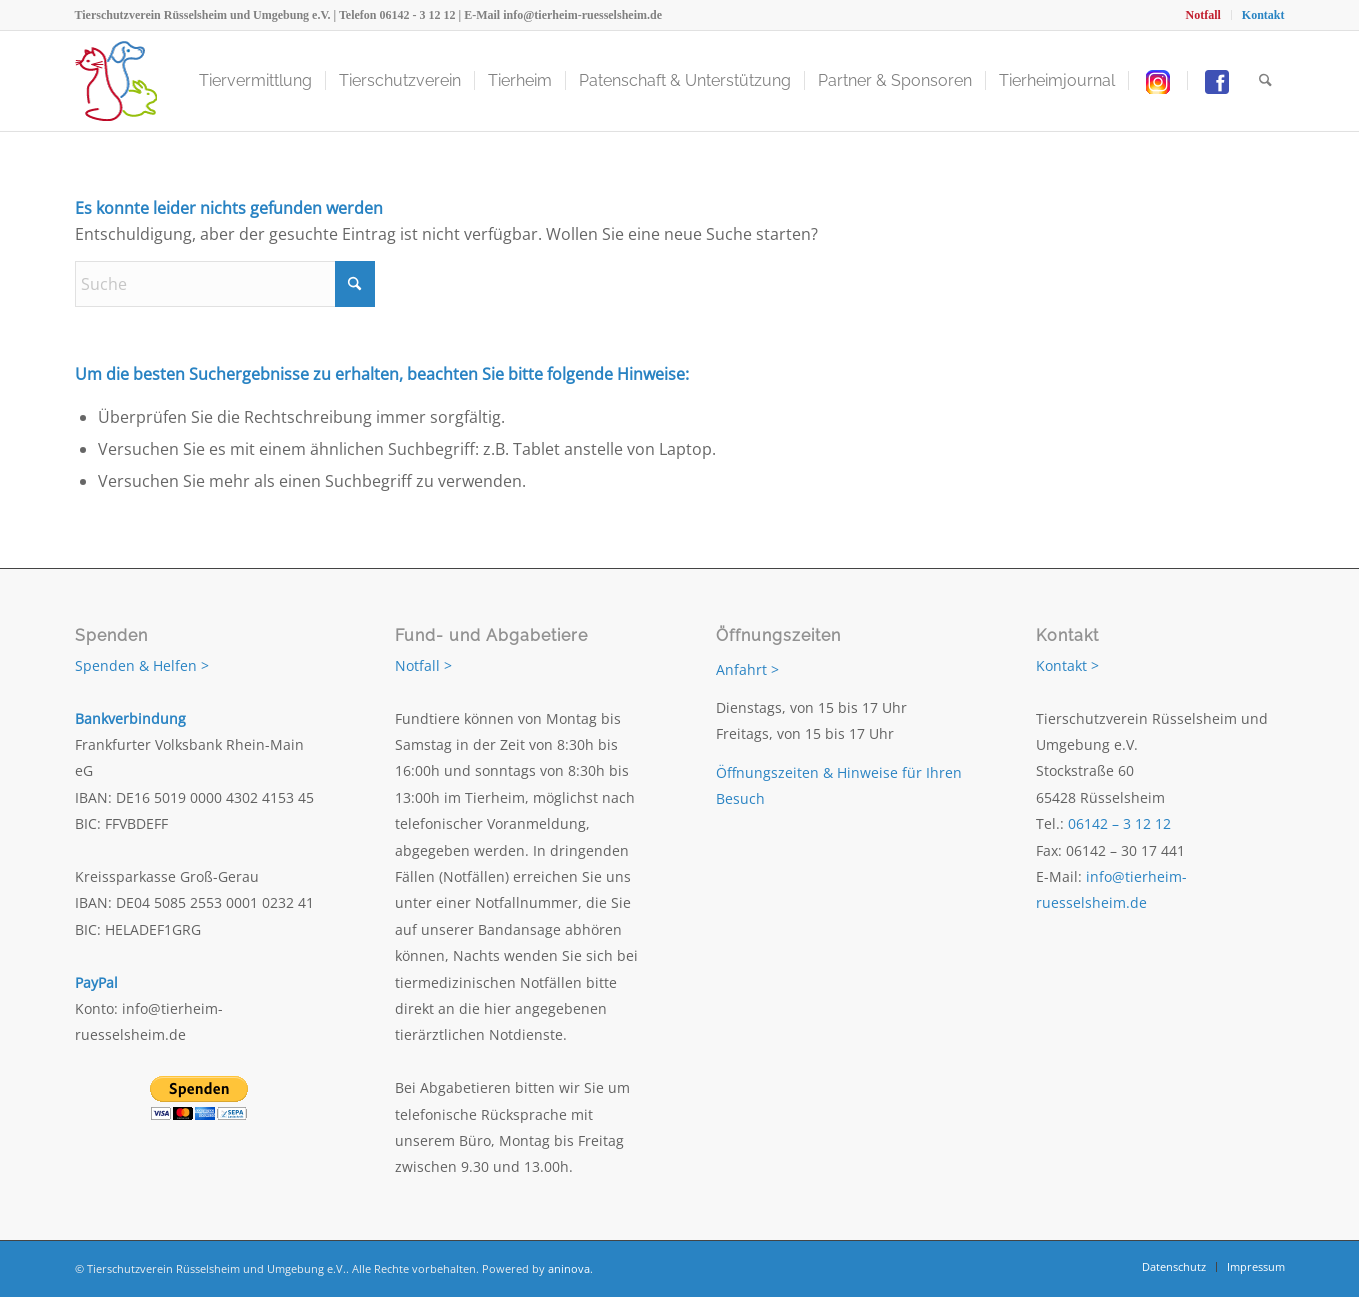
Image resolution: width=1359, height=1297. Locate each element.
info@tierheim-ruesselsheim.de (582, 15)
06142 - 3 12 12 (418, 15)
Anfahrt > (747, 669)
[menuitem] (1203, 15)
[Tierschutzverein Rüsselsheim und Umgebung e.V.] (116, 81)
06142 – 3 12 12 (1119, 823)
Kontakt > (1067, 665)
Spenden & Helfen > (142, 665)
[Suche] (1265, 81)
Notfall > (423, 665)
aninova (569, 1268)
